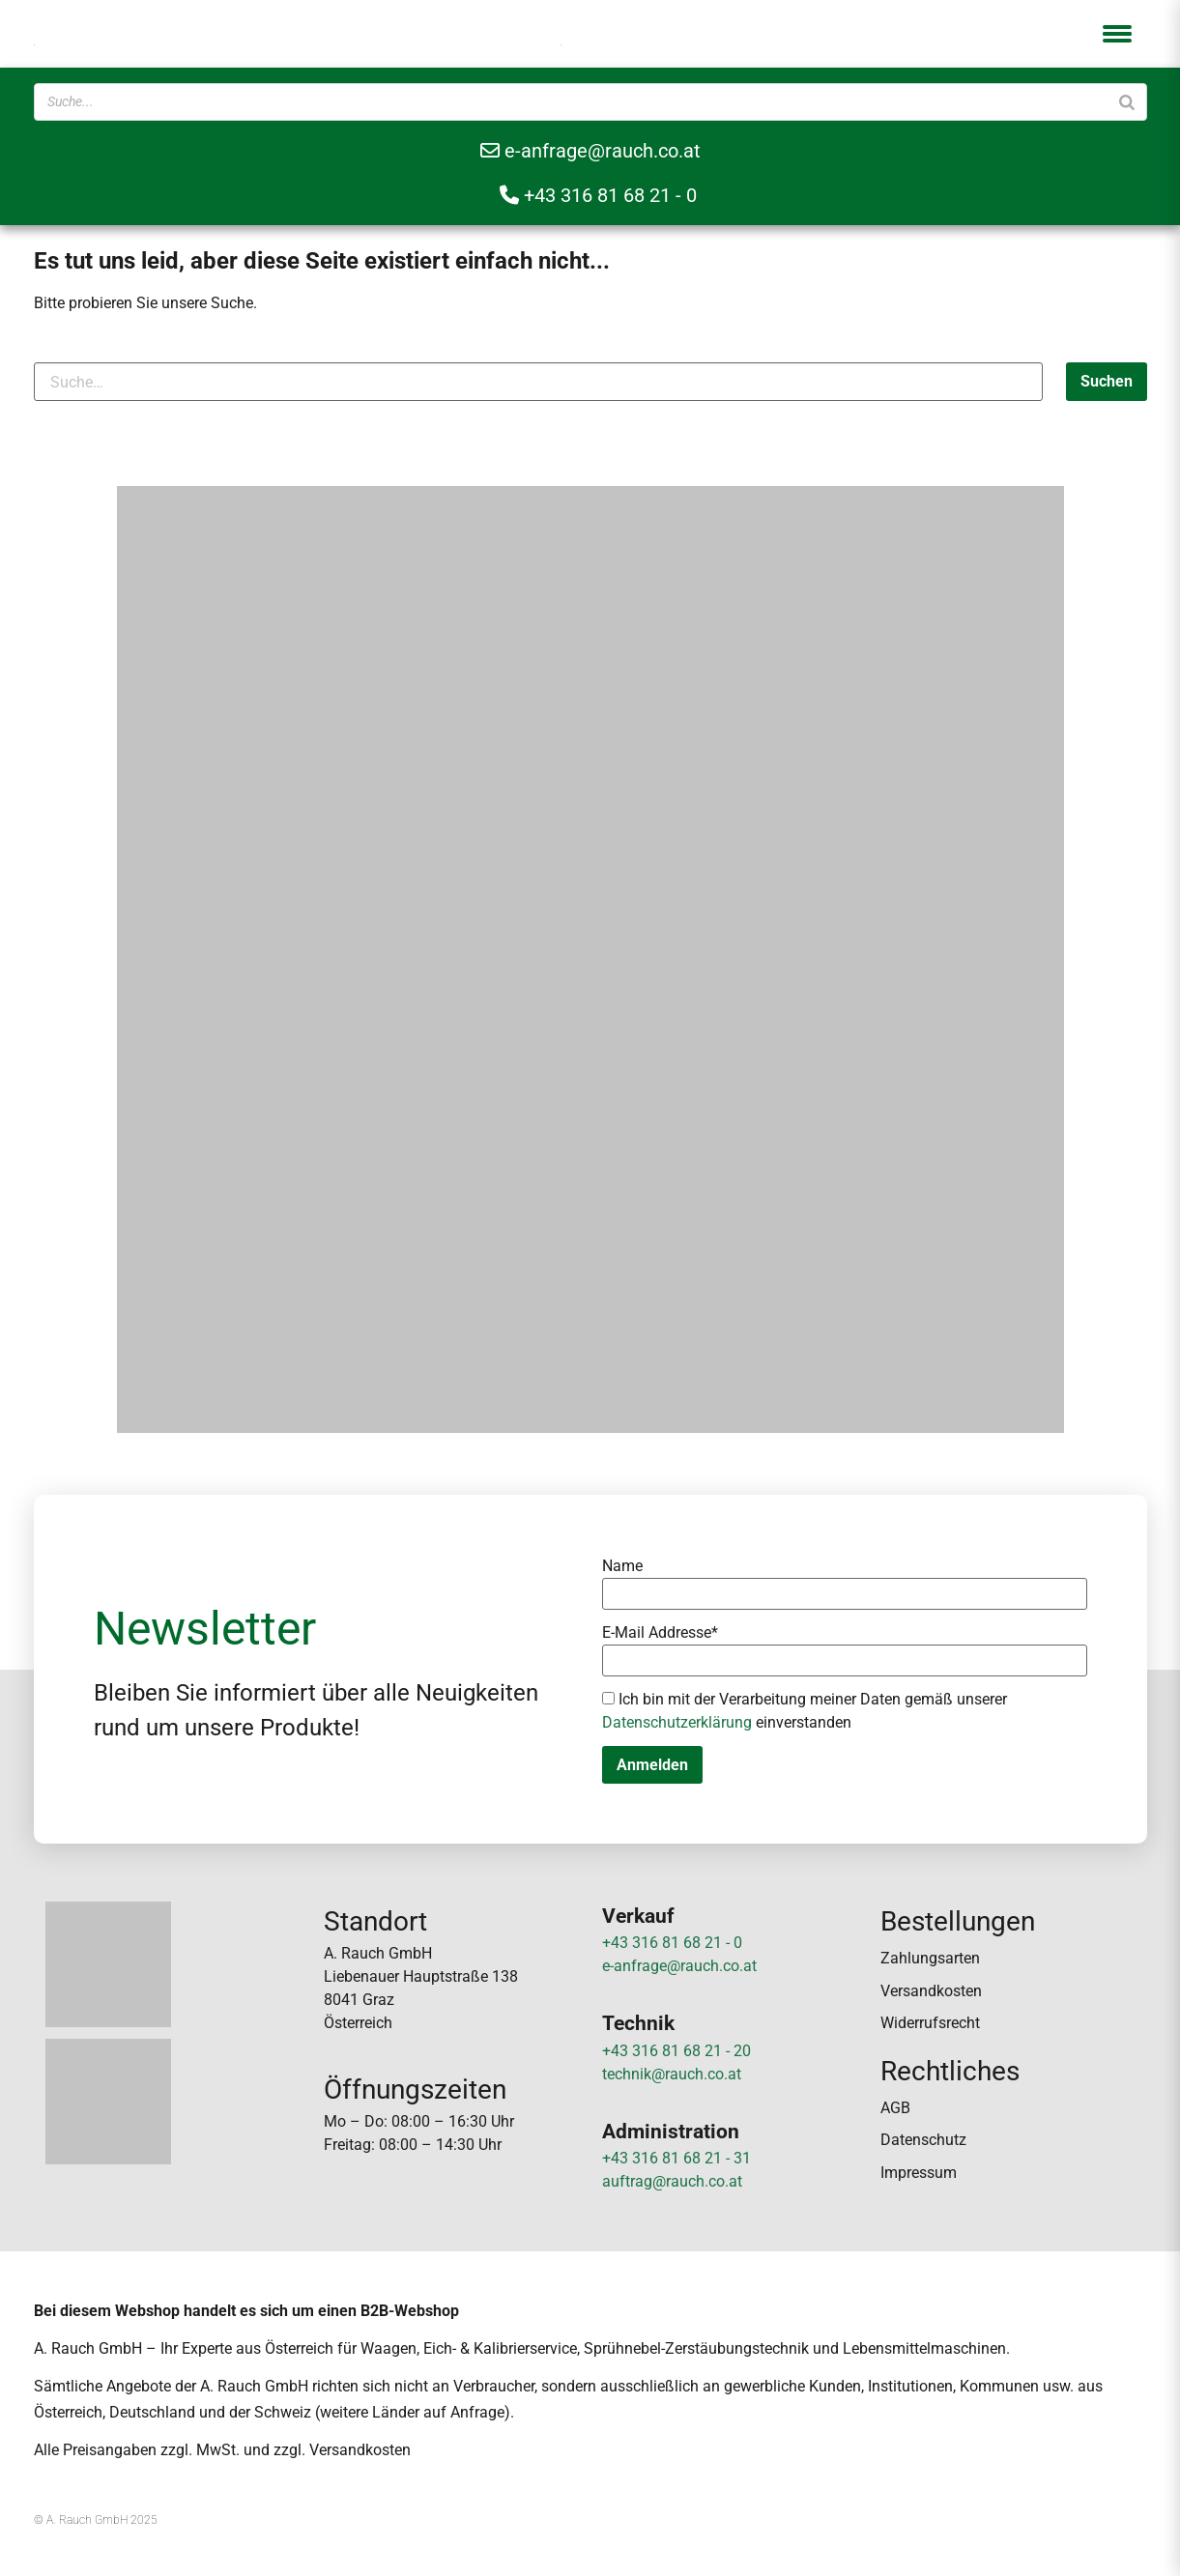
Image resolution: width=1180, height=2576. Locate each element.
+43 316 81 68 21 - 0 (598, 195)
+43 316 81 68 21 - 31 (676, 2158)
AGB (895, 2108)
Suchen (1106, 381)
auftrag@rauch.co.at (672, 2181)
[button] (1117, 34)
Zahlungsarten (930, 1958)
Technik (638, 2023)
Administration (670, 2131)
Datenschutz (923, 2140)
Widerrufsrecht (930, 2023)
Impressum (918, 2172)
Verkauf (638, 1916)
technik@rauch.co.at (671, 2074)
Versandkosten (931, 1991)
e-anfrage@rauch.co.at (590, 150)
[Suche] (1127, 102)
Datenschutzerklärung (677, 1722)
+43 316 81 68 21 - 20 (676, 2051)
